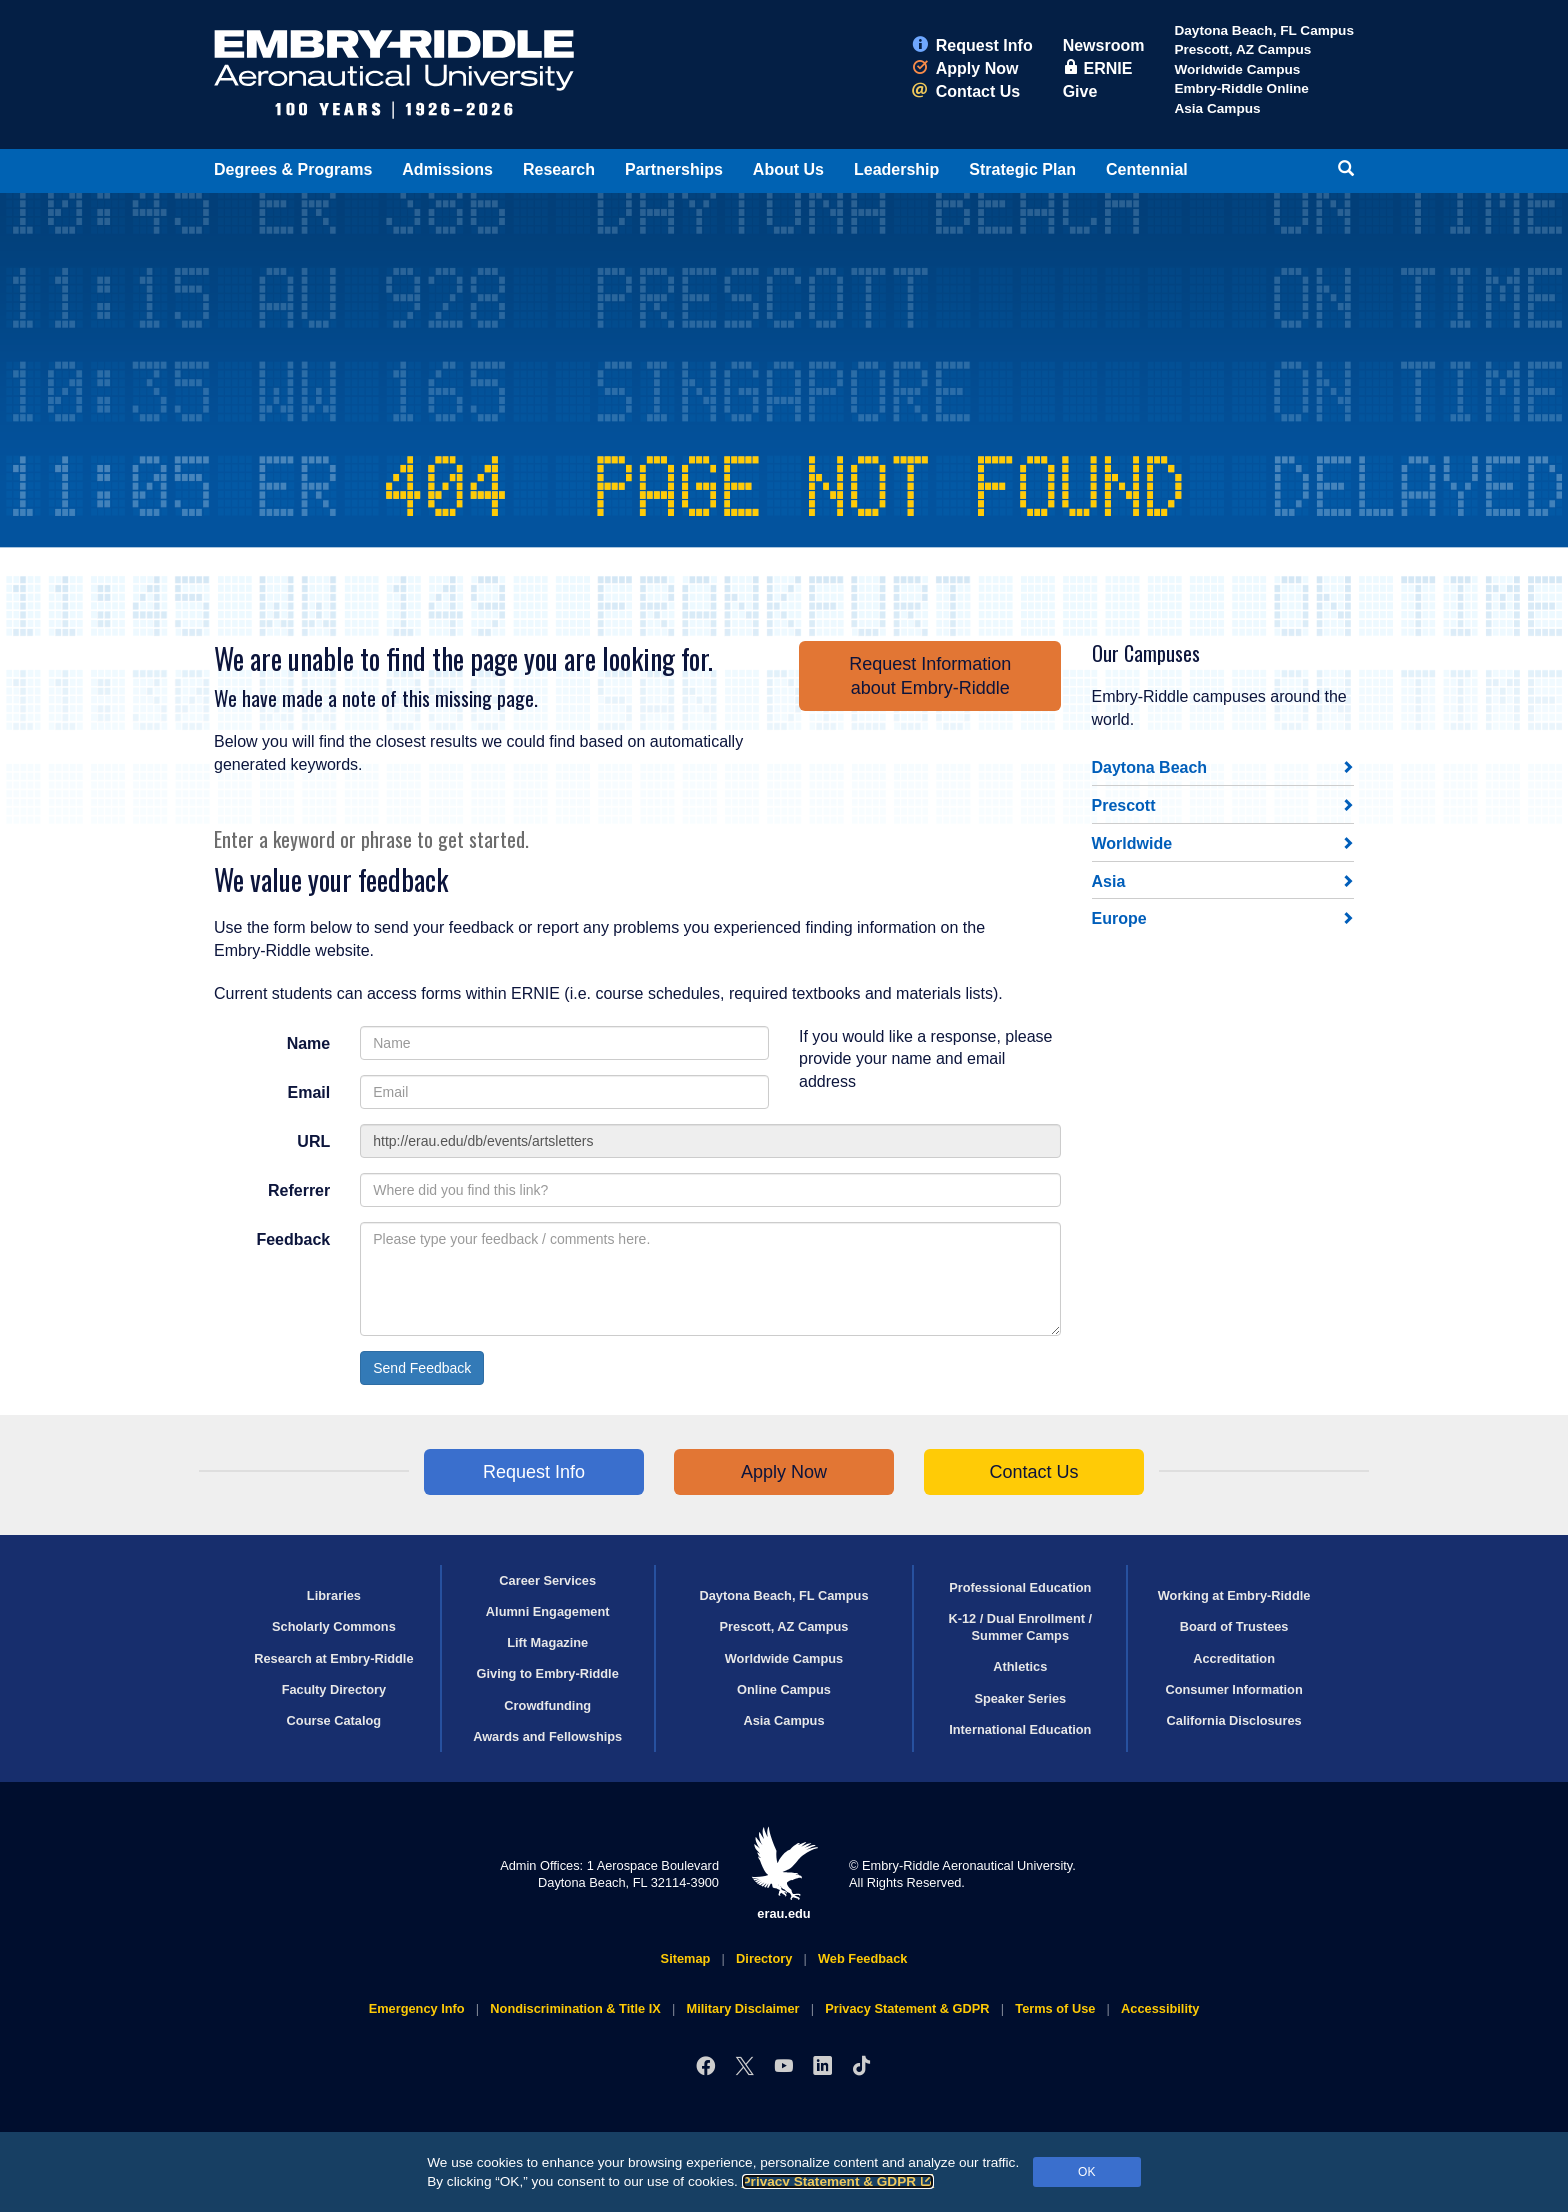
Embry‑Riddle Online (1241, 88)
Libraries (334, 1595)
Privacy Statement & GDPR (838, 2181)
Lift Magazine (547, 1642)
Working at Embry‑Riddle (1234, 1595)
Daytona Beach (1150, 767)
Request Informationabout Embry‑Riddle (930, 676)
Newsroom (1104, 45)
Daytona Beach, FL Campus (1264, 30)
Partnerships (674, 169)
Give (1080, 91)
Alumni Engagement (548, 1611)
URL (313, 1141)
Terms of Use (1055, 2008)
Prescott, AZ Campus (1242, 49)
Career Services (547, 1580)
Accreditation (1234, 1658)
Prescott (1124, 805)
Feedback (293, 1239)
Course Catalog (334, 1720)
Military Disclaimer (742, 2008)
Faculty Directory (334, 1689)
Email (309, 1092)
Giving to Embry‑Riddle (548, 1673)
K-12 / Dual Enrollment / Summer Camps (1020, 1627)
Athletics (1020, 1666)
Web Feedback (862, 1958)
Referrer (299, 1190)
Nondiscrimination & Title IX (575, 2008)
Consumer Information (1233, 1689)
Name (309, 1043)
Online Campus (784, 1689)
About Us (788, 169)
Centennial (1147, 169)
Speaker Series (1020, 1698)
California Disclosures (1234, 1720)
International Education (1020, 1729)
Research (559, 169)
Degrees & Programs (293, 169)
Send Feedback (422, 1368)
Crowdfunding (547, 1705)
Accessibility (1160, 2008)
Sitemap (686, 1958)
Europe (1119, 918)
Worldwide (1132, 843)
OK (1086, 2172)
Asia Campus (1217, 108)
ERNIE (1098, 68)
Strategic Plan (1022, 169)
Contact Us (966, 91)
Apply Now (965, 68)
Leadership (896, 169)
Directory (764, 1958)
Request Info (972, 45)
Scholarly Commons (334, 1626)
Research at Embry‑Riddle (333, 1658)
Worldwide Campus (1237, 69)
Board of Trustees (1234, 1626)
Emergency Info (417, 2008)
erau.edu (784, 1873)
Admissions (447, 169)
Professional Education (1020, 1587)
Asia (1109, 881)
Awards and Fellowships (547, 1736)
